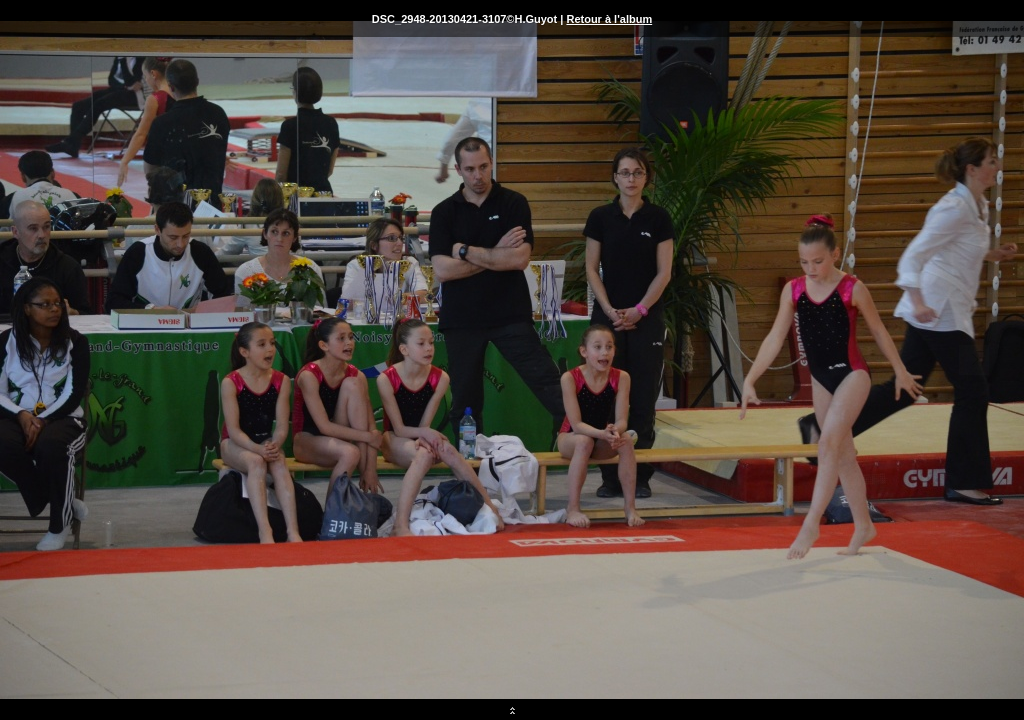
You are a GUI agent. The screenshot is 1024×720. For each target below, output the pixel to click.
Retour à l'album (609, 19)
